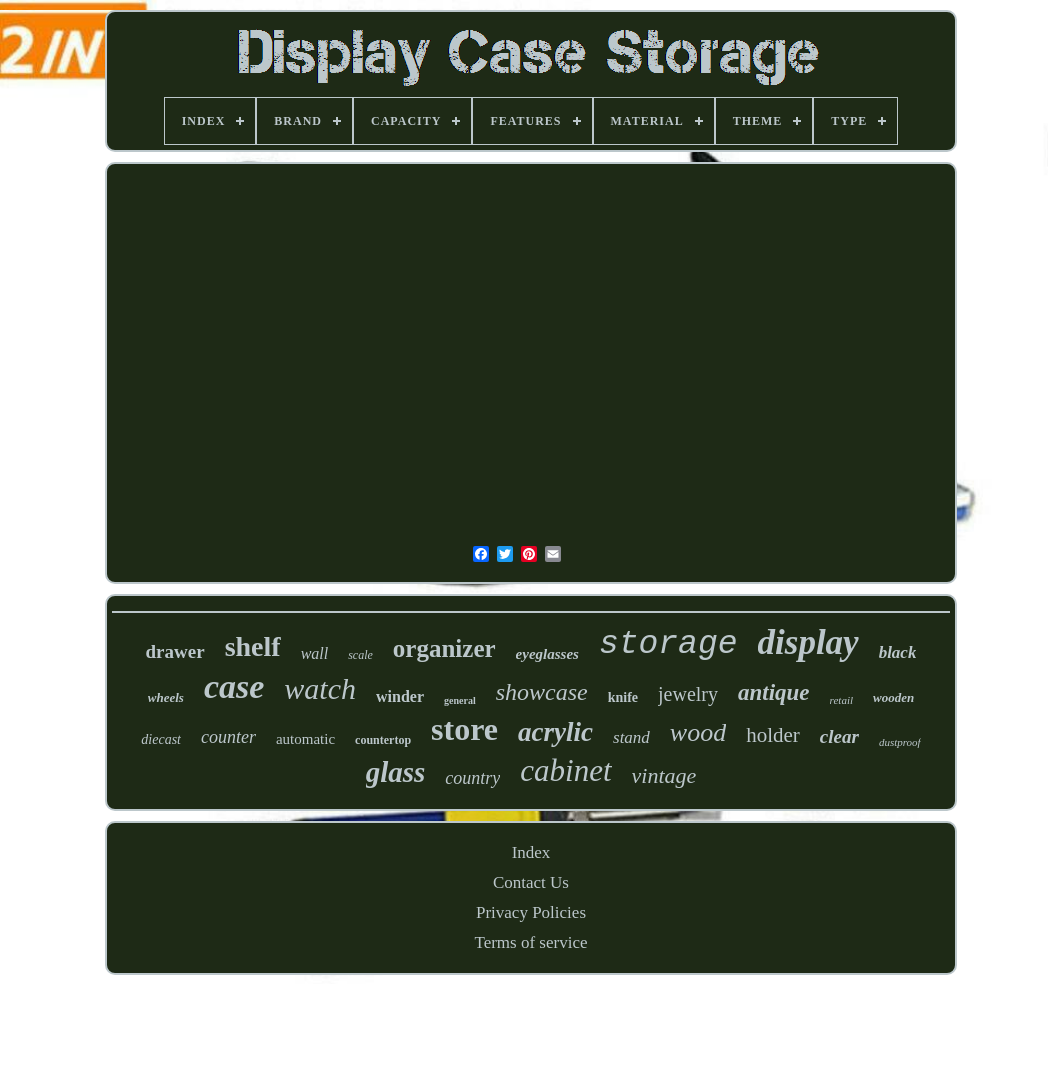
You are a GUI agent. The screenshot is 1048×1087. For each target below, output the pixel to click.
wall (315, 653)
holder (773, 735)
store (464, 729)
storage (668, 644)
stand (631, 737)
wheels (166, 697)
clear (839, 736)
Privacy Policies (531, 912)
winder (400, 696)
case (234, 686)
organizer (444, 648)
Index (531, 852)
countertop (383, 740)
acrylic (555, 732)
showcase (542, 692)
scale (360, 655)
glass (396, 772)
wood (698, 732)
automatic (305, 739)
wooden (893, 697)
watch (320, 688)
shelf (253, 646)
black (898, 652)
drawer (175, 651)
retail (841, 700)
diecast (161, 739)
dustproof (900, 742)
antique (774, 692)
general (460, 700)
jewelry (688, 694)
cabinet (565, 770)
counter (228, 737)
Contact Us (531, 882)
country (472, 778)
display (808, 642)
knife (623, 697)
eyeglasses (547, 654)
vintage (664, 775)
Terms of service (530, 942)
